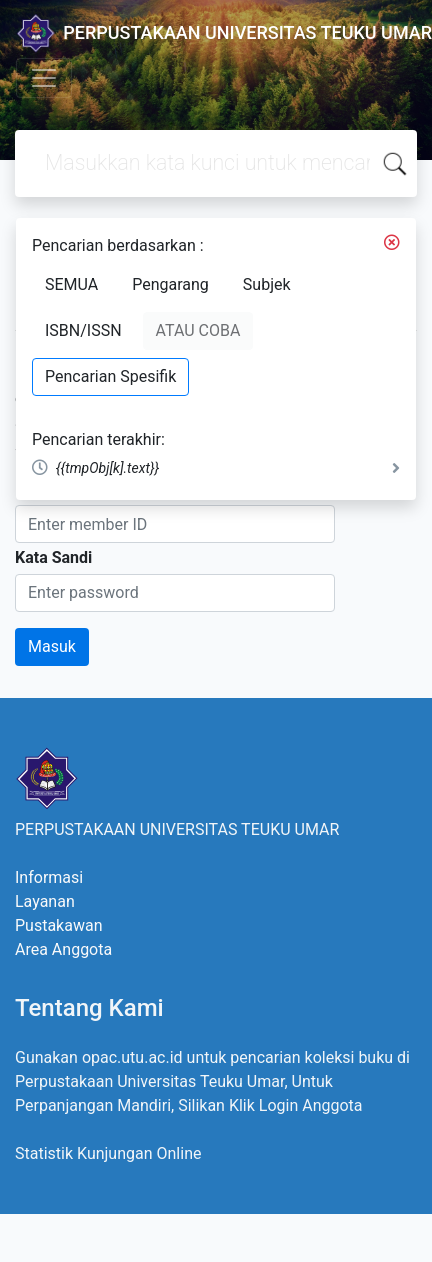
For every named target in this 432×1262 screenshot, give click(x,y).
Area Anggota (63, 949)
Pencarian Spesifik (110, 376)
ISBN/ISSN (83, 330)
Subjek (267, 284)
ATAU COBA (198, 330)
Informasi (49, 877)
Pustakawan (58, 925)
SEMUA (71, 284)
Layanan (45, 901)
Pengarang (170, 284)
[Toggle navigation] (44, 78)
